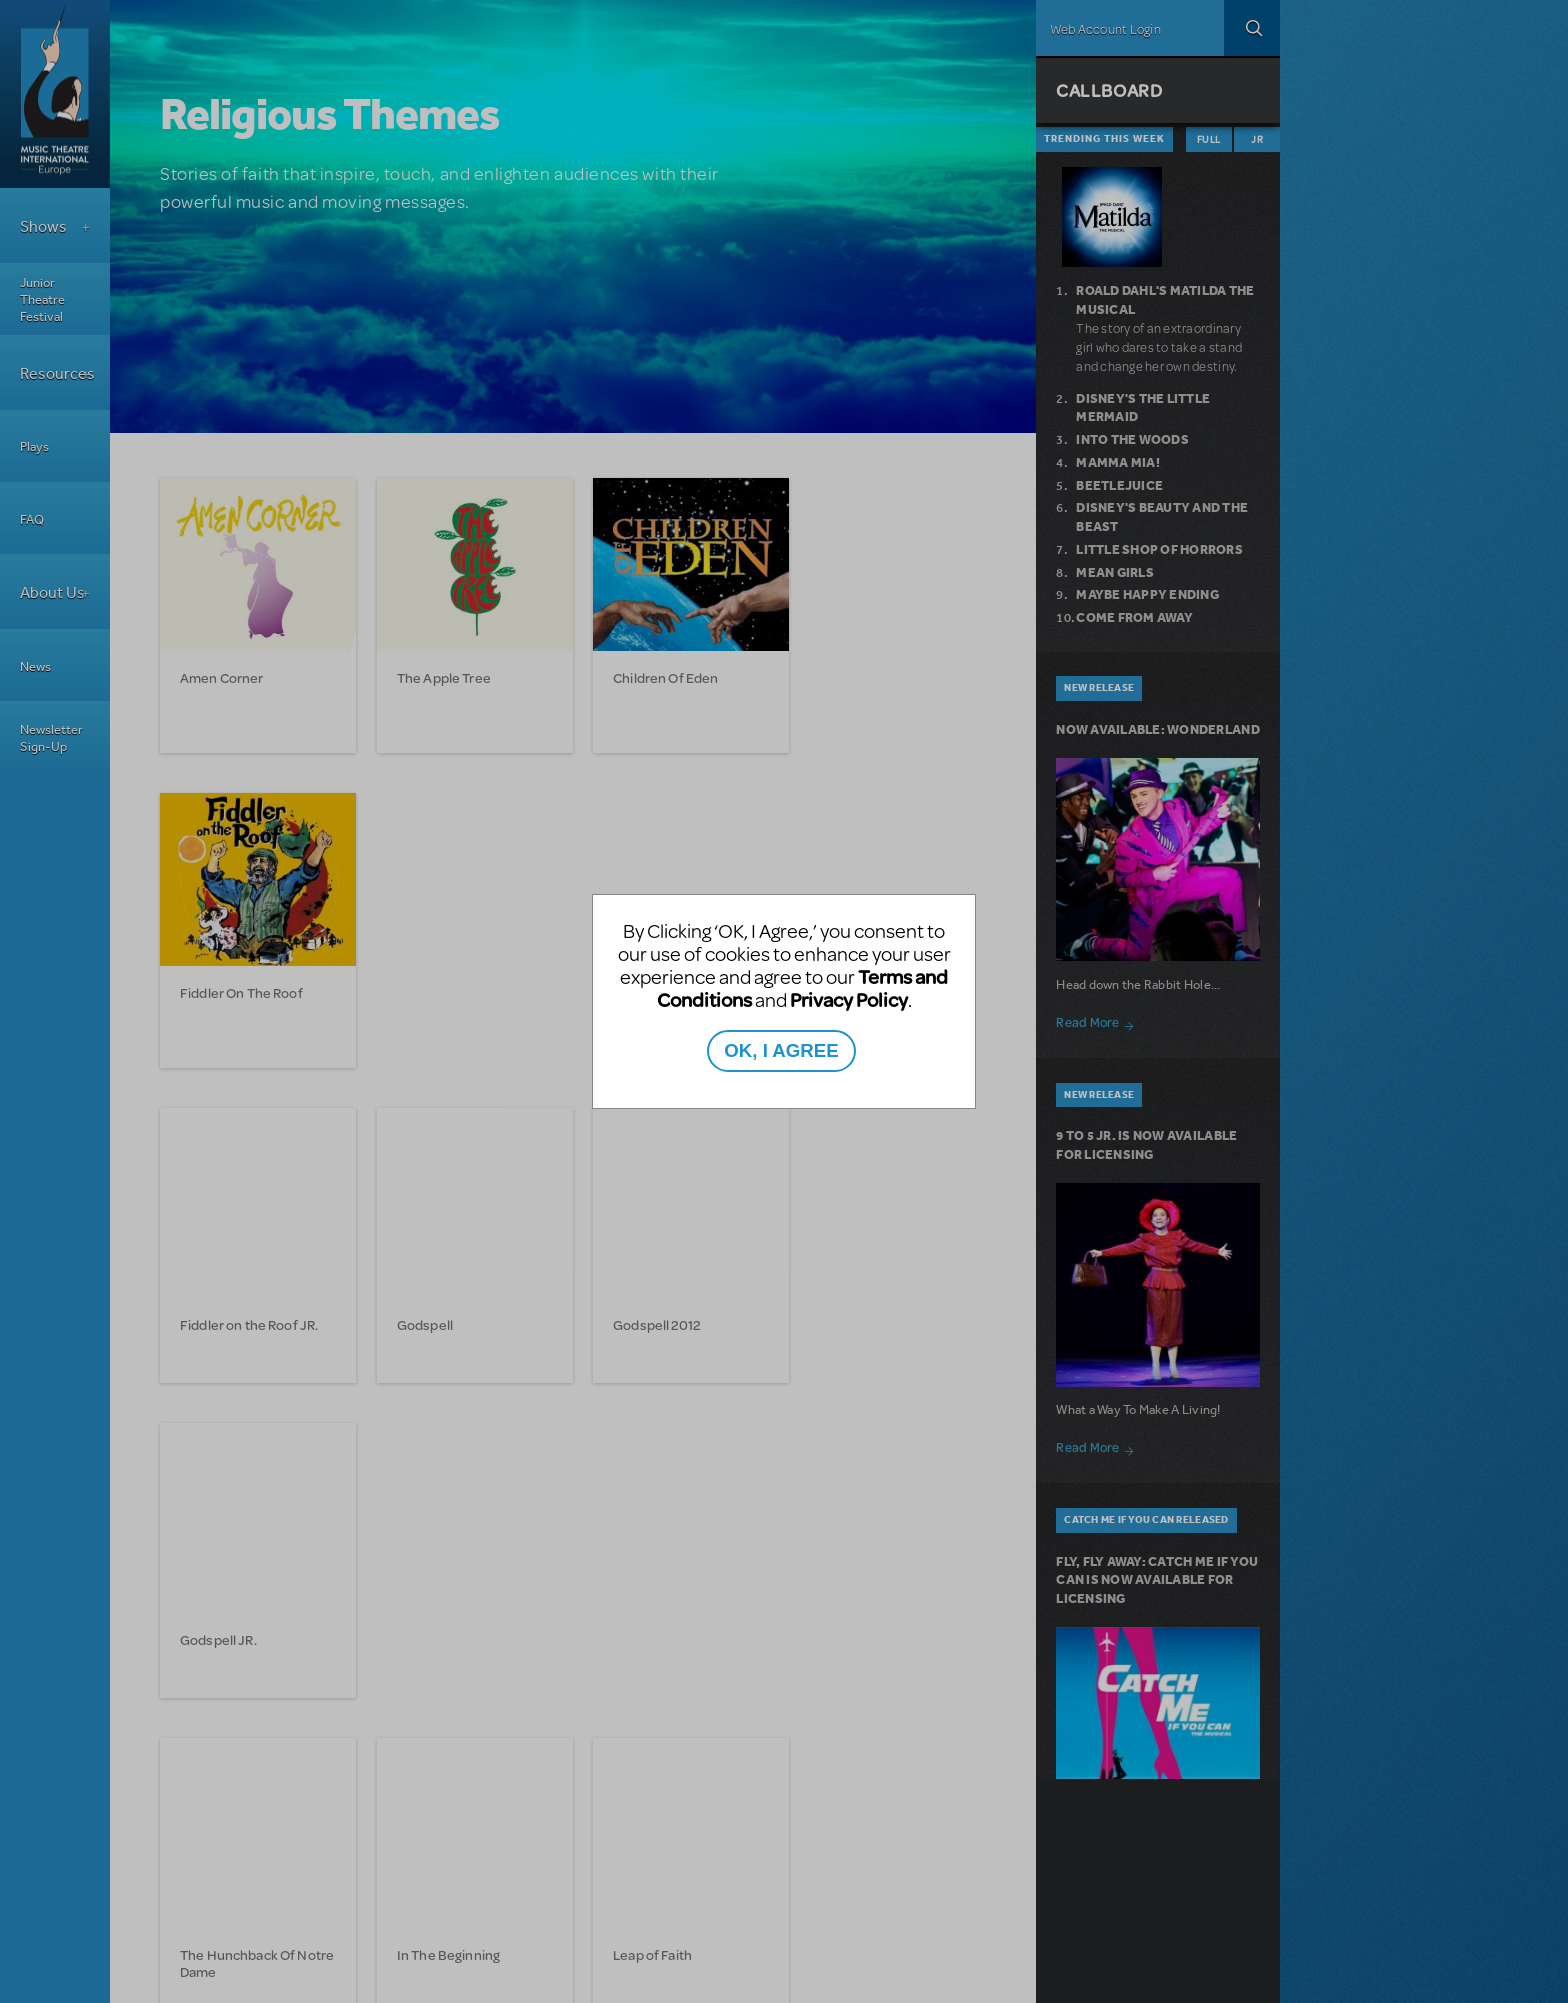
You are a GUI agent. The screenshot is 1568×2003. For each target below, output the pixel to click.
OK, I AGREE (781, 1050)
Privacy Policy (849, 999)
